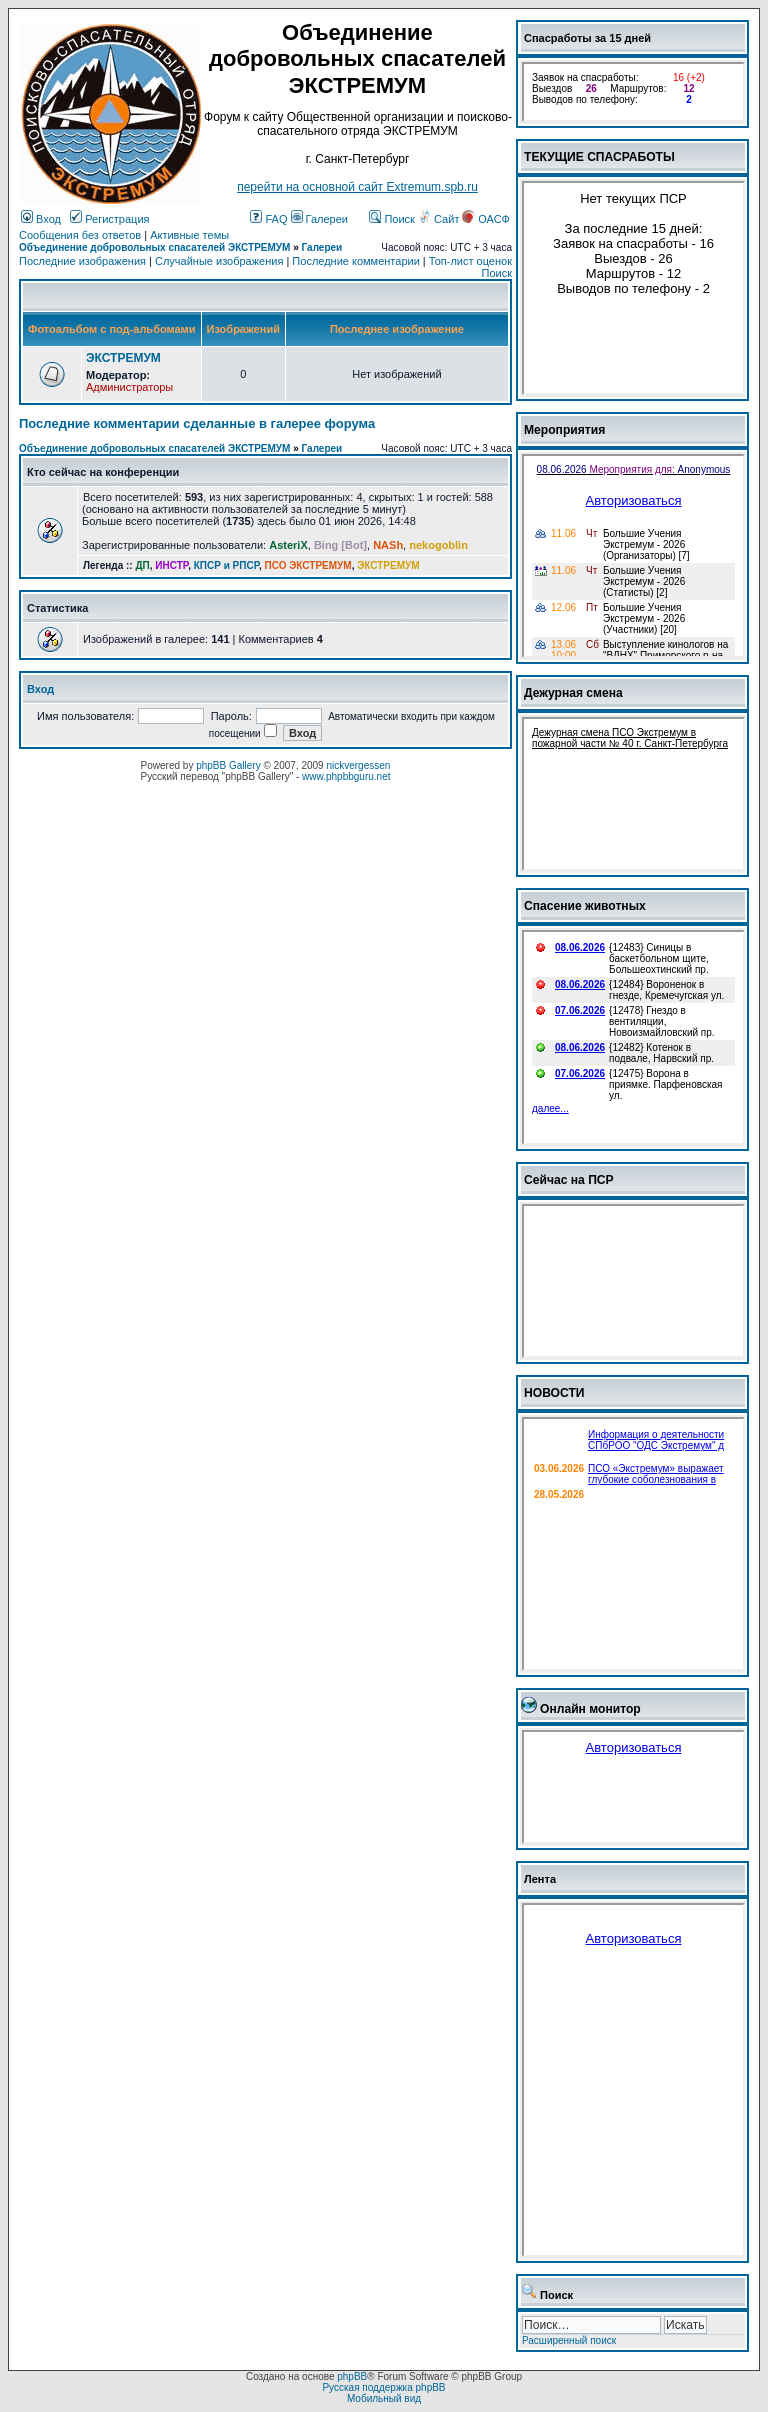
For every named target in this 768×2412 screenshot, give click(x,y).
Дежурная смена (573, 693)
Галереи (319, 219)
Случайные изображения (219, 261)
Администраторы (129, 387)
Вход (41, 219)
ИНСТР (171, 565)
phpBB (352, 2376)
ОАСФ (485, 219)
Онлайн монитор (590, 1709)
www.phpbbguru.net (346, 776)
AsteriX (288, 545)
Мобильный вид (384, 2398)
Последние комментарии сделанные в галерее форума (197, 423)
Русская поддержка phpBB (383, 2387)
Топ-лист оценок (470, 261)
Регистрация (109, 219)
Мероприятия (564, 430)
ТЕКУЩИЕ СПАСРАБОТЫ (599, 157)
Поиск (392, 219)
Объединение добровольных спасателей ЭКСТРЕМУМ (154, 247)
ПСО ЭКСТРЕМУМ (308, 565)
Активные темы (189, 235)
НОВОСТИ (554, 1393)
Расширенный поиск (569, 2340)
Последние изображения (82, 261)
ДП (142, 565)
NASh (388, 545)
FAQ (268, 219)
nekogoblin (438, 545)
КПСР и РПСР (226, 565)
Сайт (440, 219)
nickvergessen (358, 765)
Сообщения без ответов (80, 235)
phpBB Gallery (228, 765)
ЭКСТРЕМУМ (123, 358)
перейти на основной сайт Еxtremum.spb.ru (357, 187)
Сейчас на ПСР (569, 1180)
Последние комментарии (355, 261)
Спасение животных (585, 906)
